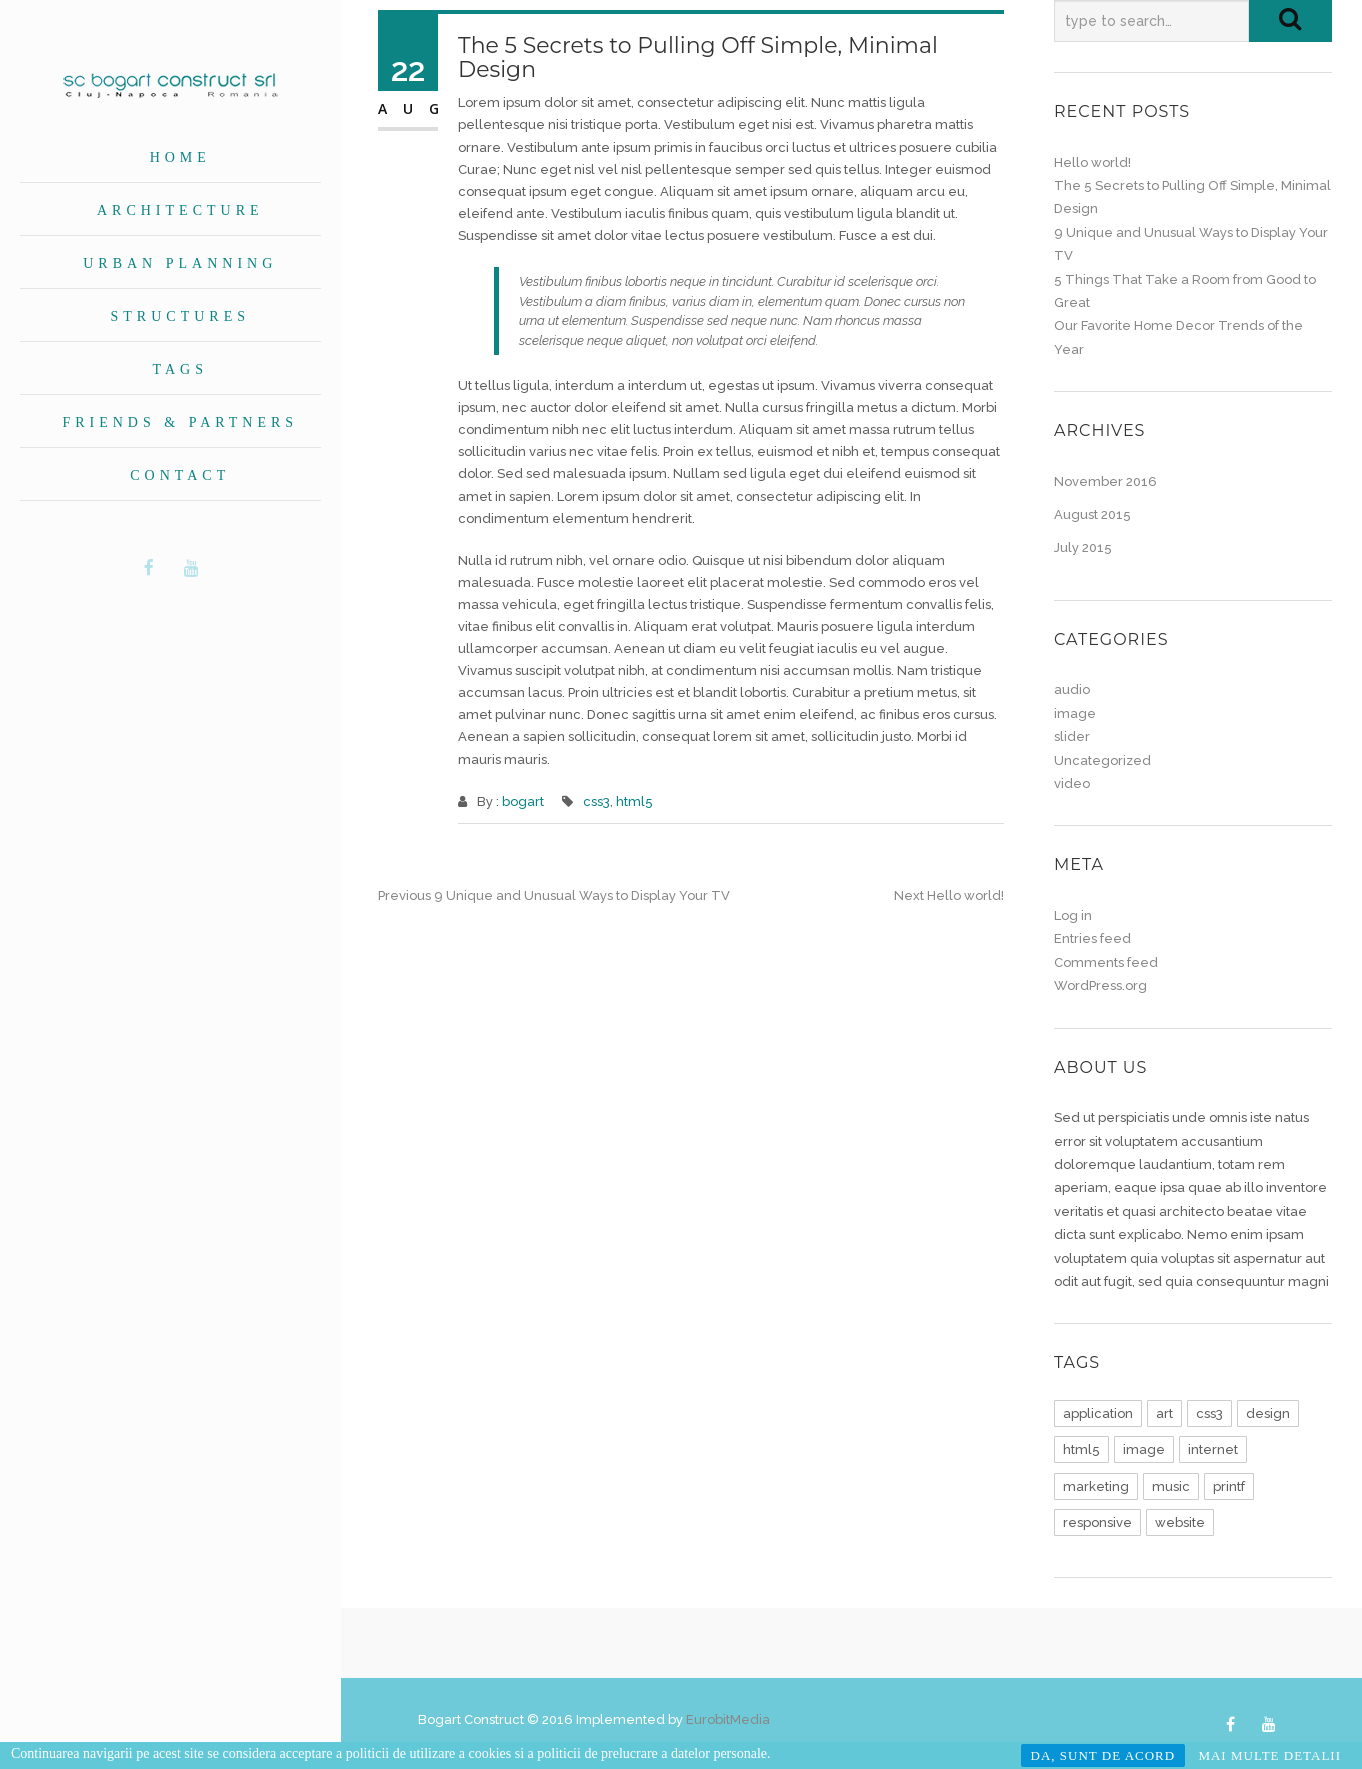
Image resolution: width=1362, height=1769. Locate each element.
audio (1072, 689)
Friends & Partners (180, 422)
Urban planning (180, 263)
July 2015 (1083, 547)
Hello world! (1092, 162)
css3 (596, 801)
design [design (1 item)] (1268, 1413)
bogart (523, 801)
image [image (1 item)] (1144, 1449)
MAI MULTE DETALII (1269, 1755)
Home (180, 157)
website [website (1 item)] (1180, 1522)
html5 (634, 801)
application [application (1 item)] (1098, 1413)
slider (1072, 736)
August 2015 (1092, 514)
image (1075, 713)
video (1072, 783)
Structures (180, 316)
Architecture (180, 210)
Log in (1073, 915)
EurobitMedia (728, 1719)
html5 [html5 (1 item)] (1081, 1449)
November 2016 (1105, 481)
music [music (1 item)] (1171, 1486)
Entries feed (1092, 938)
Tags (180, 369)
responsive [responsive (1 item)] (1097, 1522)
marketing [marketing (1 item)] (1096, 1486)
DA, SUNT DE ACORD (1103, 1755)
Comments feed (1106, 962)
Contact (180, 475)
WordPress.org (1100, 985)
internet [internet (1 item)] (1213, 1449)
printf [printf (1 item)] (1229, 1486)
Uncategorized (1102, 760)
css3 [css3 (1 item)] (1209, 1413)
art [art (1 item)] (1164, 1413)
